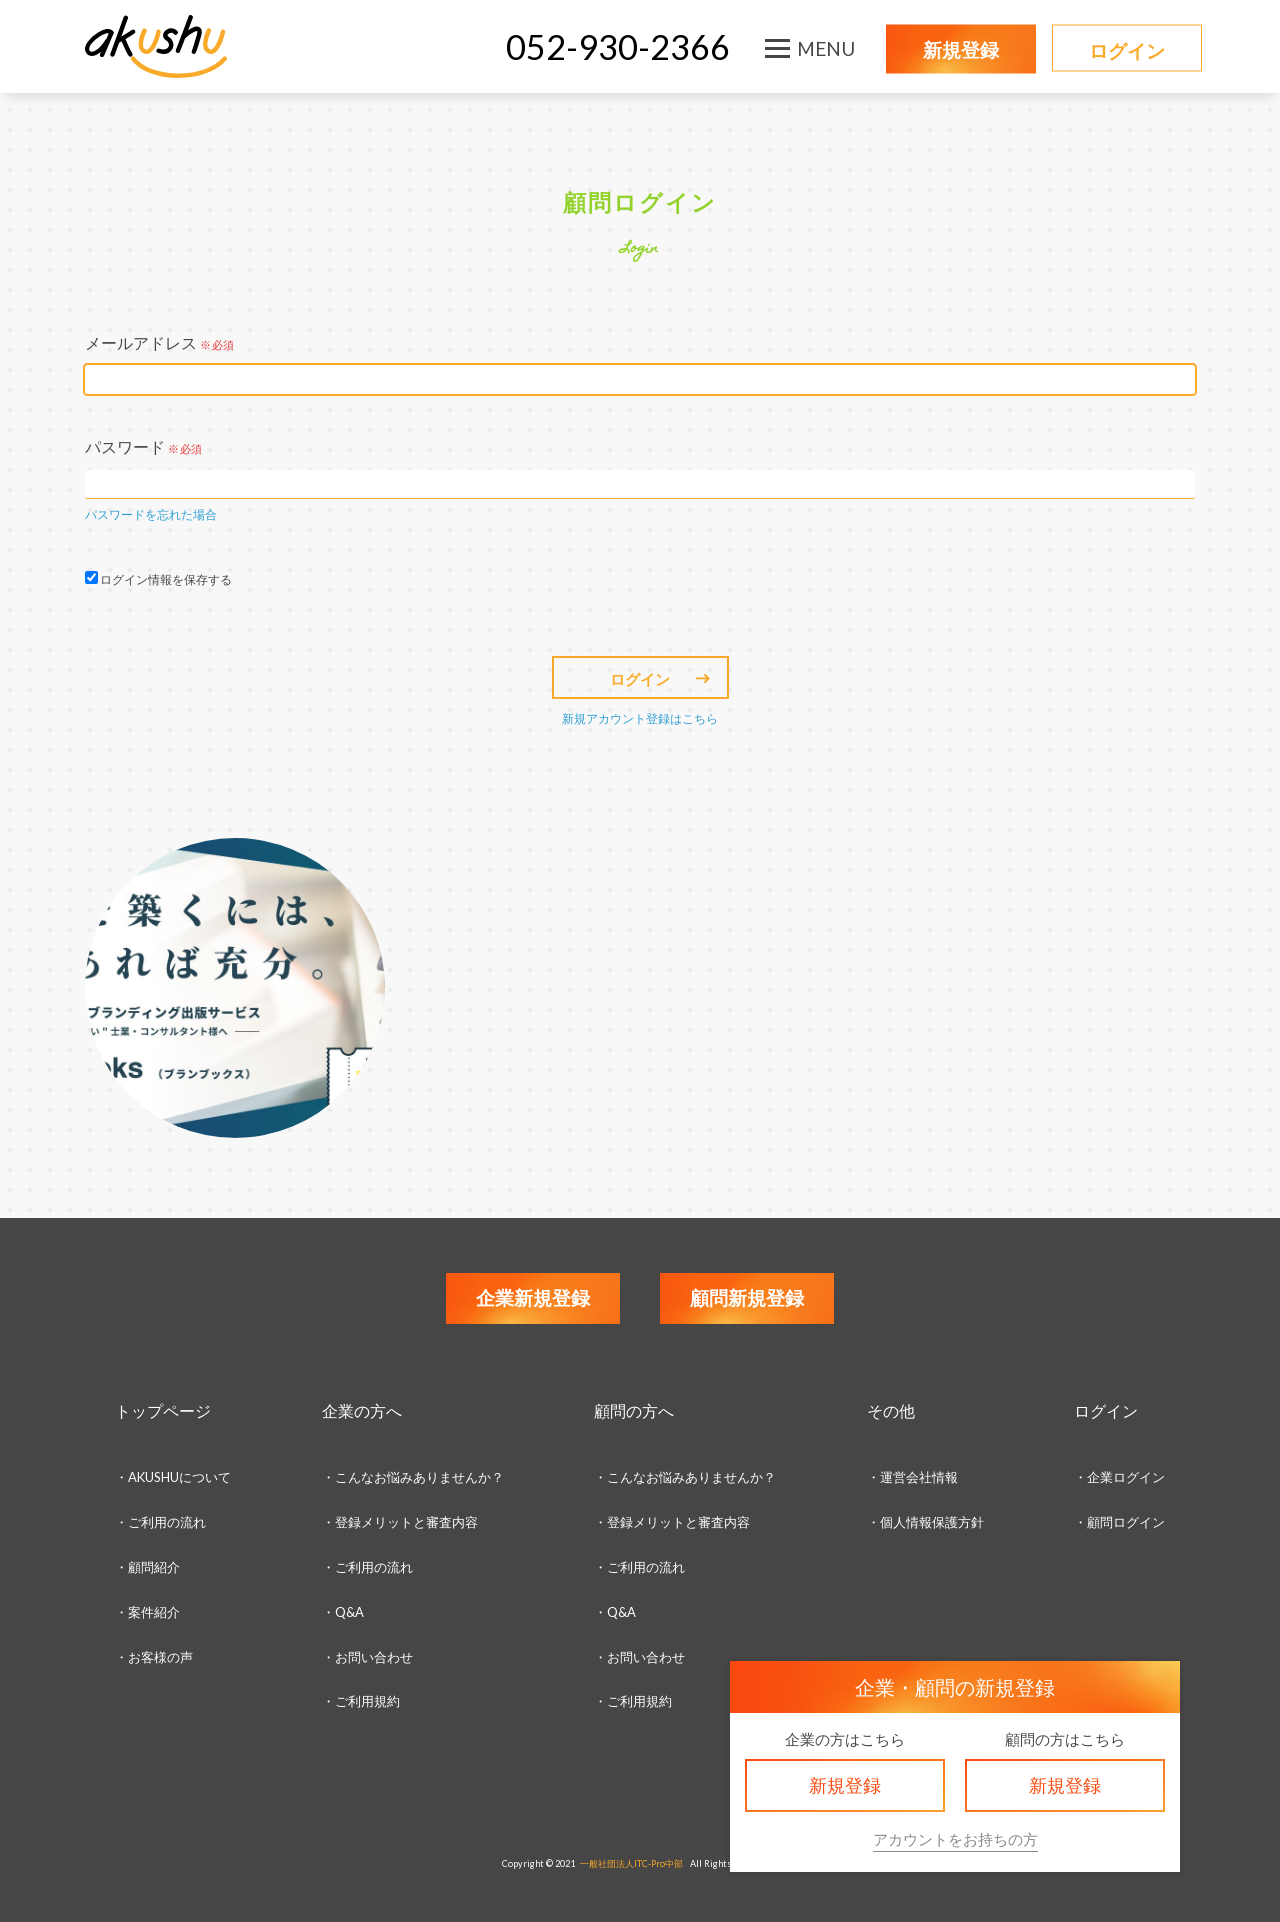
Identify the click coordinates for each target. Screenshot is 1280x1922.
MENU (826, 48)
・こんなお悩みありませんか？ (413, 1477)
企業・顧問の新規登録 (955, 1687)
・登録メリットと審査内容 (400, 1522)
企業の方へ (362, 1410)
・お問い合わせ (367, 1657)
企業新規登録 (533, 1297)
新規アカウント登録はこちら (640, 718)
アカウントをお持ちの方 (955, 1839)
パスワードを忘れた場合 (151, 514)
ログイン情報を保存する (166, 579)
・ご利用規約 (633, 1701)
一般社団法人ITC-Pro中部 (631, 1863)
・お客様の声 (154, 1657)
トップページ (163, 1410)
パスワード (143, 446)
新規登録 (961, 49)
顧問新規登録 (747, 1297)
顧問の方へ (634, 1410)
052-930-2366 (618, 46)
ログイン (1127, 50)
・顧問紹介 (147, 1567)
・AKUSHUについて (173, 1477)
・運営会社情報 (912, 1477)
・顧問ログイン (1119, 1522)
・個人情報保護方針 (925, 1522)
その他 (891, 1410)
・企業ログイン (1119, 1477)
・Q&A (343, 1612)
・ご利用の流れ (160, 1522)
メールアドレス (159, 342)
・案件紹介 (147, 1612)
